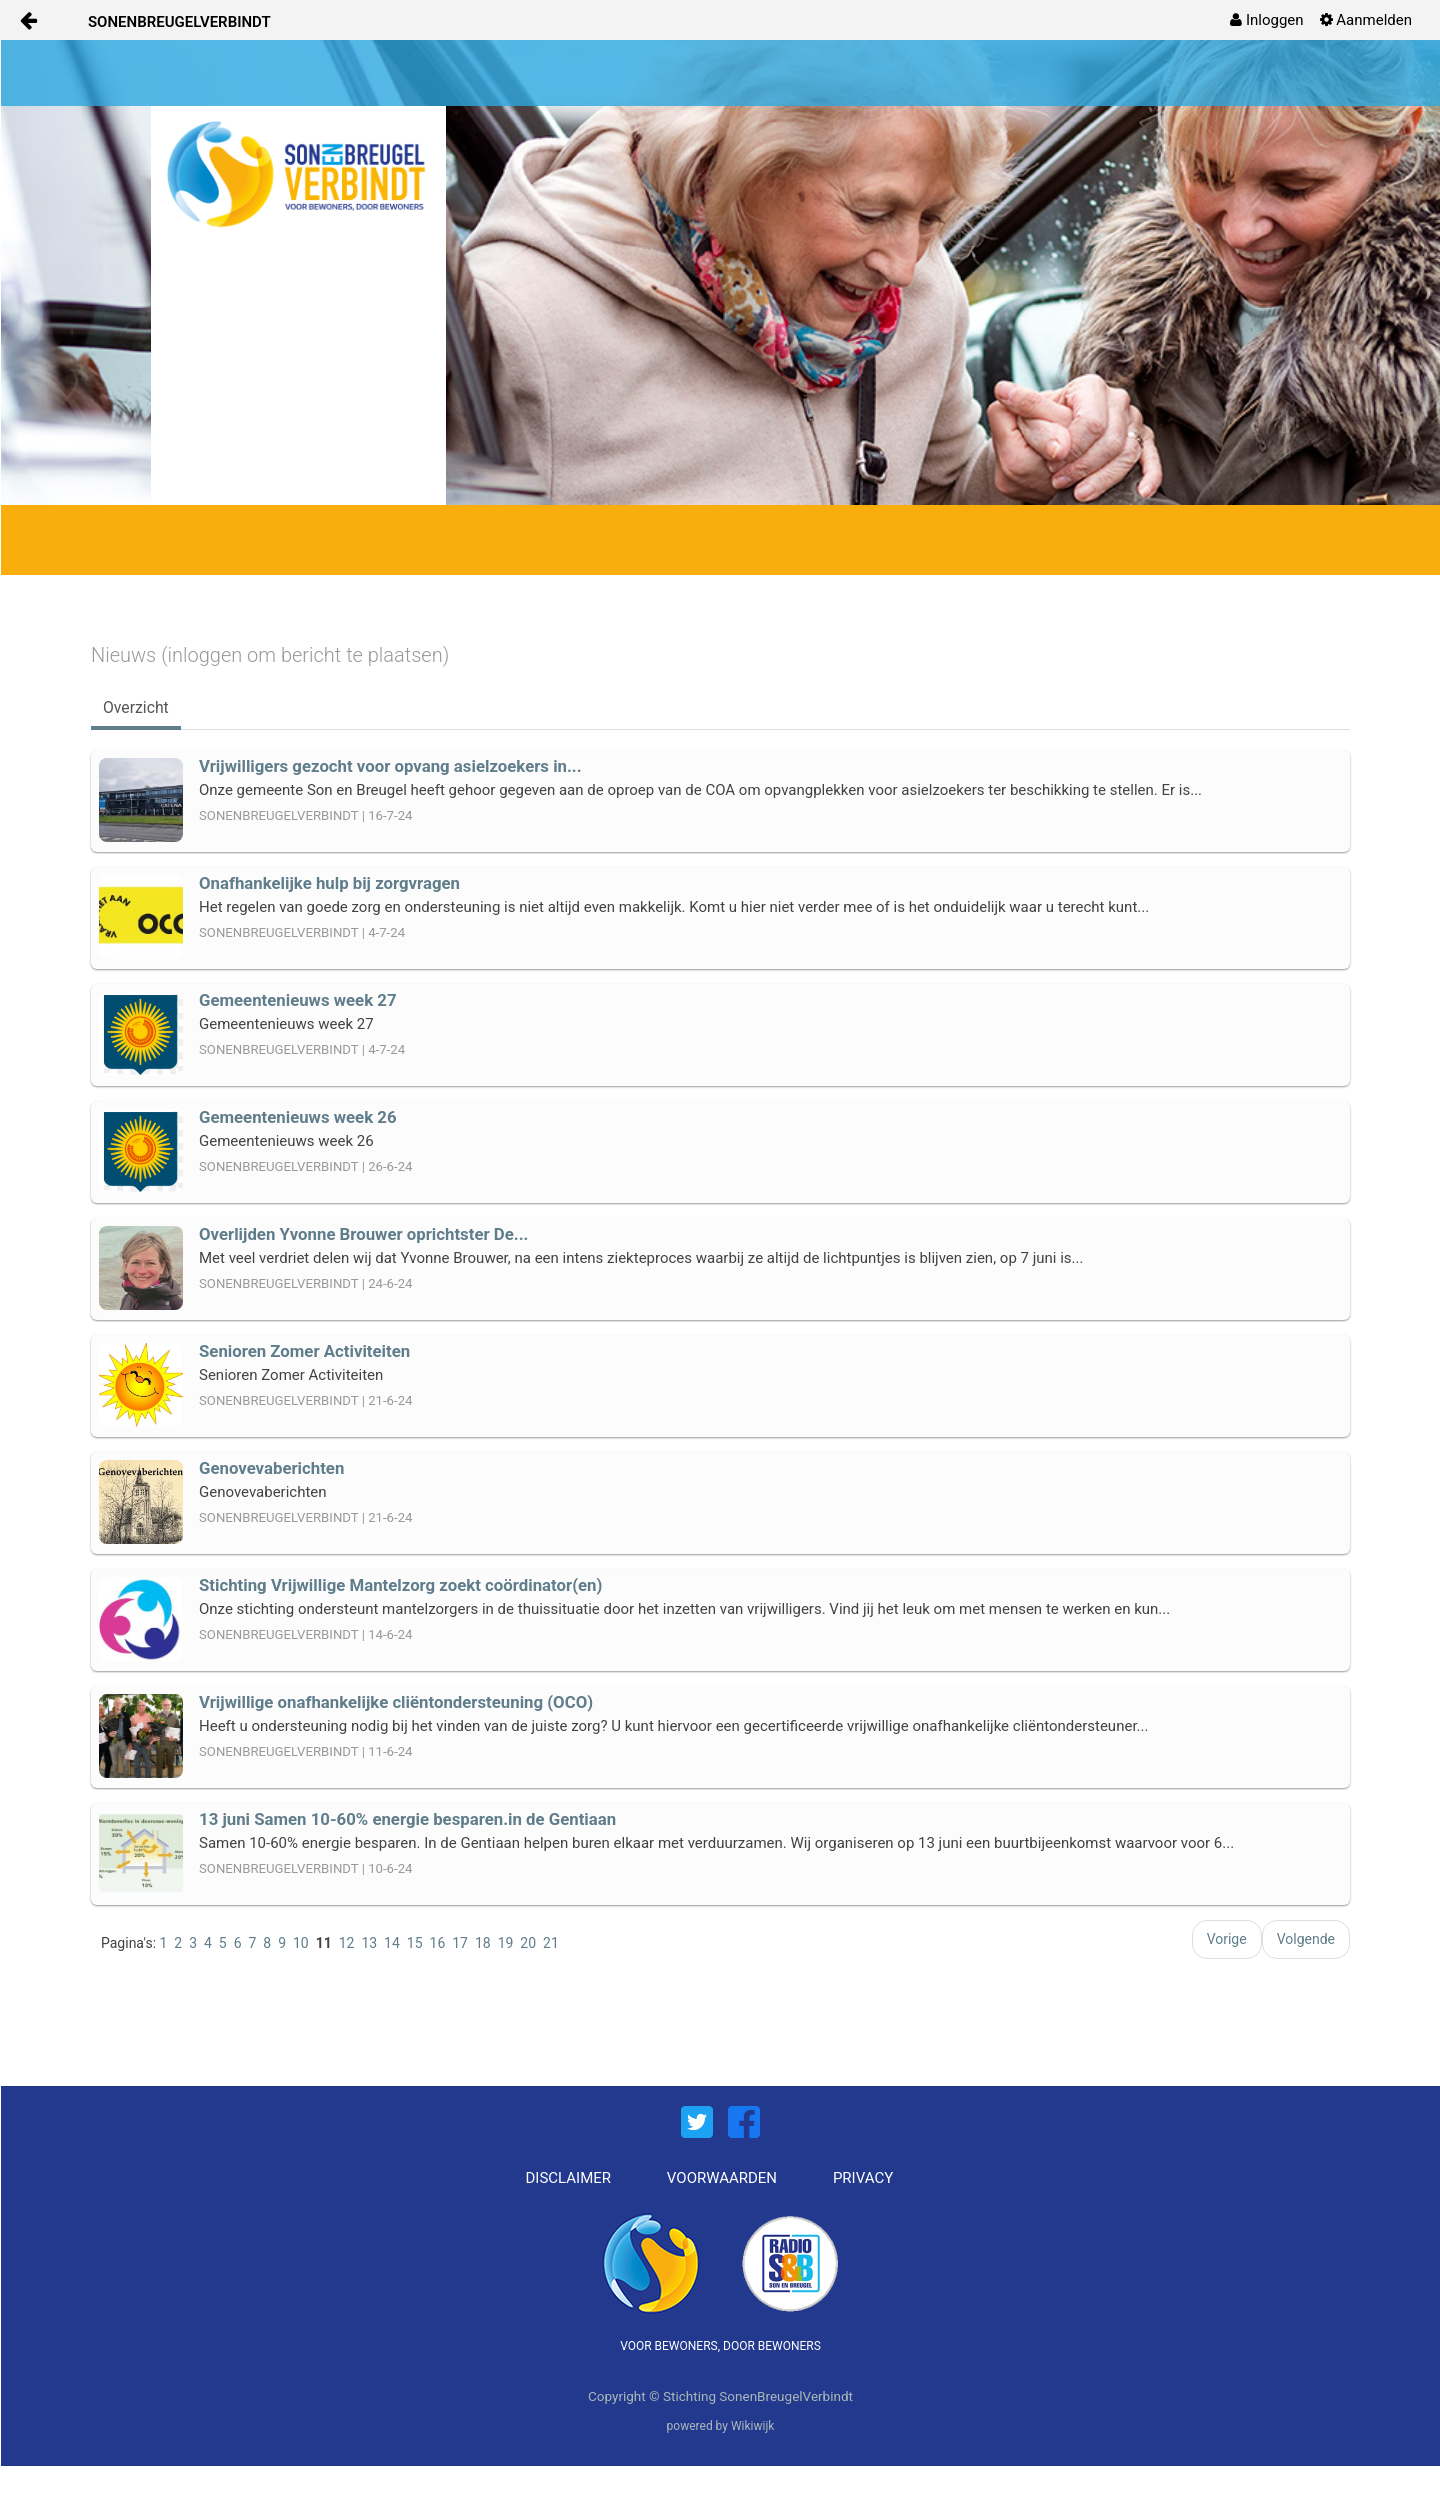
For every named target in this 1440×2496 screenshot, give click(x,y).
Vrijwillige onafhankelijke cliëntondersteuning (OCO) (396, 1702)
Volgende (1306, 1939)
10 (301, 1943)
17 (460, 1943)
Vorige (1227, 1939)
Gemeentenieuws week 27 (298, 1000)
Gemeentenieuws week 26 (298, 1117)
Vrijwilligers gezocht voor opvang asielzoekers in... (390, 766)
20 (528, 1943)
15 (415, 1943)
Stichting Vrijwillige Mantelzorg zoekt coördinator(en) (400, 1585)
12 (347, 1943)
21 (551, 1943)
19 (506, 1943)
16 (438, 1943)
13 (369, 1943)
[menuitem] (1266, 20)
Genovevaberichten (271, 1468)
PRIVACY (863, 2178)
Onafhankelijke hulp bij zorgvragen (329, 883)
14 (392, 1943)
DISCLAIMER (569, 2178)
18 (483, 1943)
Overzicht (136, 707)
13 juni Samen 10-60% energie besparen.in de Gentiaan (407, 1819)
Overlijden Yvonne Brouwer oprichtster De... (363, 1234)
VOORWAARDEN (722, 2178)
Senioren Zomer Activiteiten (304, 1351)
